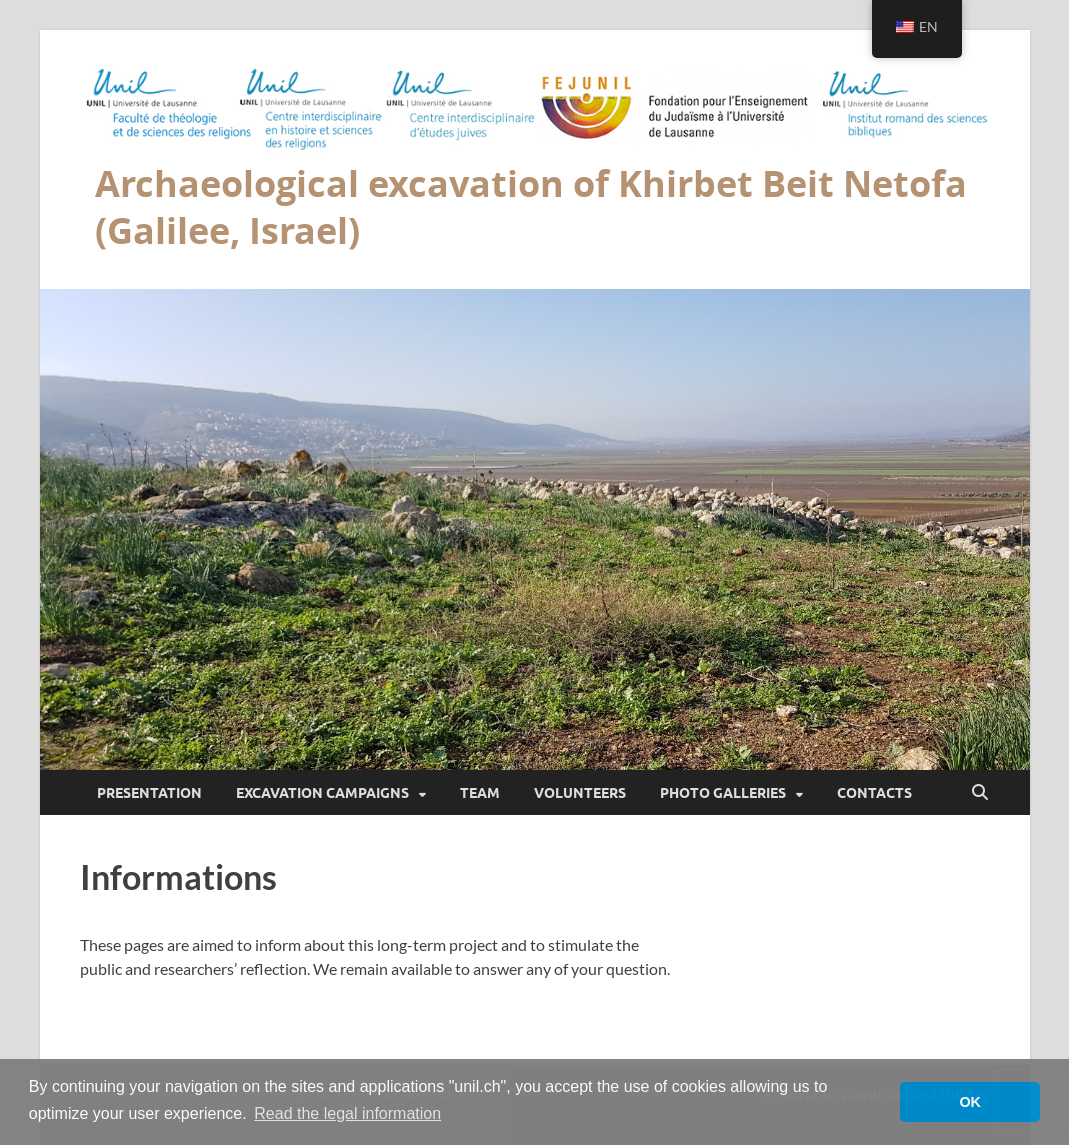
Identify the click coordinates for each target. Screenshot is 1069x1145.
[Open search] (980, 793)
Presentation (149, 793)
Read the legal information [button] (347, 1113)
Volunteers (580, 793)
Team (480, 793)
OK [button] (970, 1102)
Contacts (874, 793)
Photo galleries (723, 793)
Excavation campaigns (322, 793)
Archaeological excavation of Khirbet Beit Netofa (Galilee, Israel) (531, 207)
